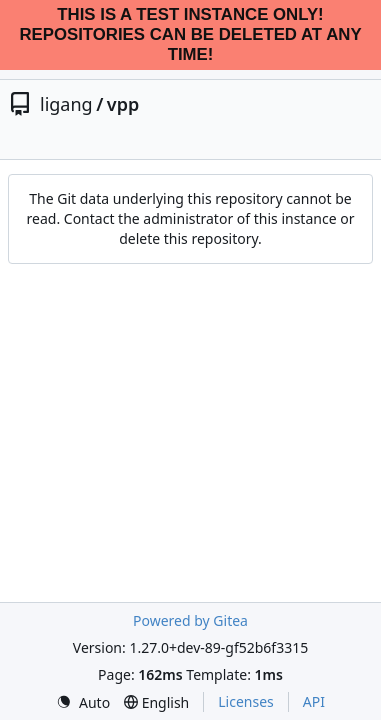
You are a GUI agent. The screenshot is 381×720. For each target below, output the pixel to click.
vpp (123, 104)
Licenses (246, 701)
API (314, 701)
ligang (66, 104)
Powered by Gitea (190, 620)
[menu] (83, 702)
